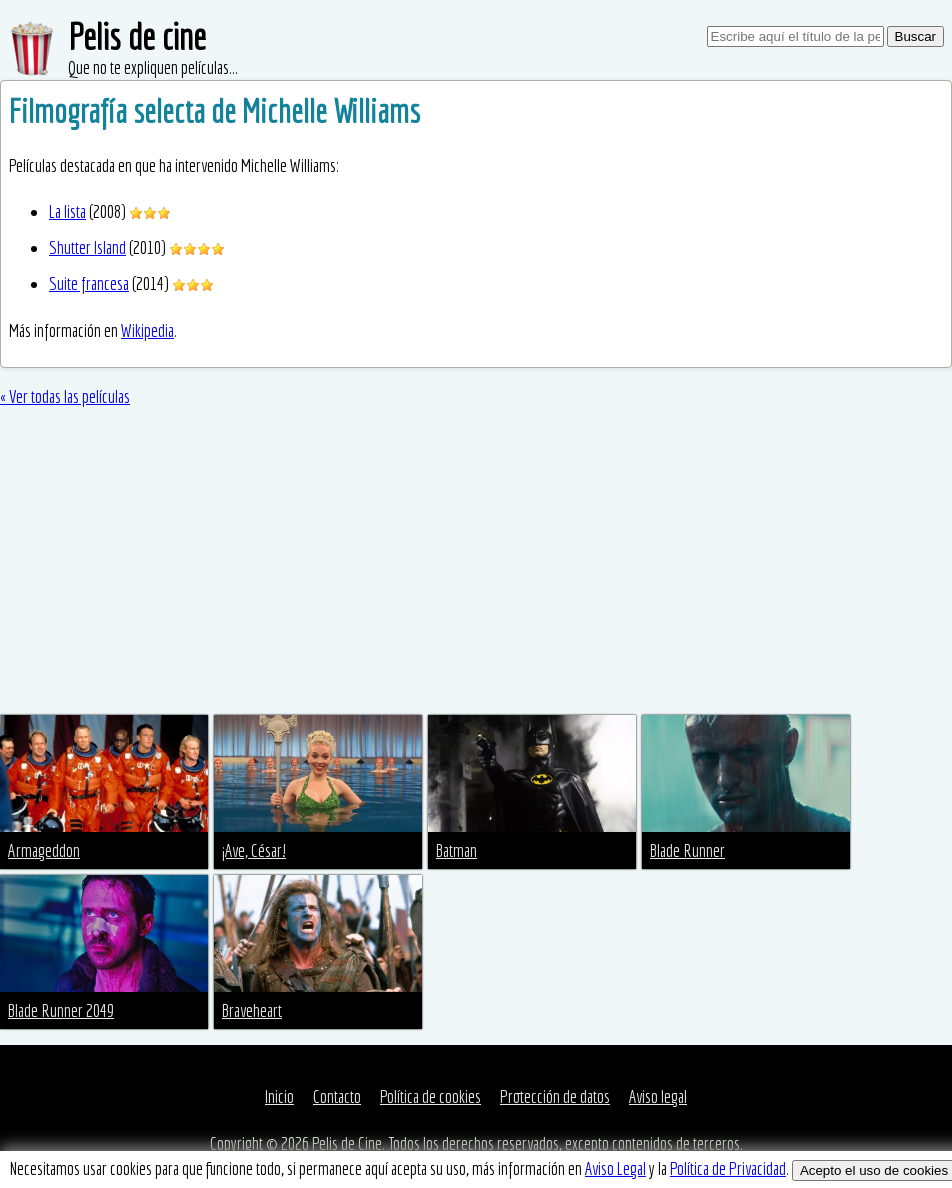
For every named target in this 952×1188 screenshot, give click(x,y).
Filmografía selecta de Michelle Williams (214, 111)
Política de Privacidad (728, 1168)
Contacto (337, 1096)
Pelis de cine (137, 36)
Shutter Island (87, 247)
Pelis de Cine (347, 1143)
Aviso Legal (615, 1168)
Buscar (915, 36)
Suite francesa (89, 283)
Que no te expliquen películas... (153, 67)
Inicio (279, 1096)
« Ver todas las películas (65, 396)
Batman (456, 850)
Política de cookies (430, 1096)
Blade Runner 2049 (61, 1010)
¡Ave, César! (254, 850)
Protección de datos (555, 1096)
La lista (67, 211)
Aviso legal (658, 1096)
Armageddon (44, 850)
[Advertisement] (476, 565)
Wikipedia (147, 330)
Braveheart (252, 1010)
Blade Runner (687, 850)
